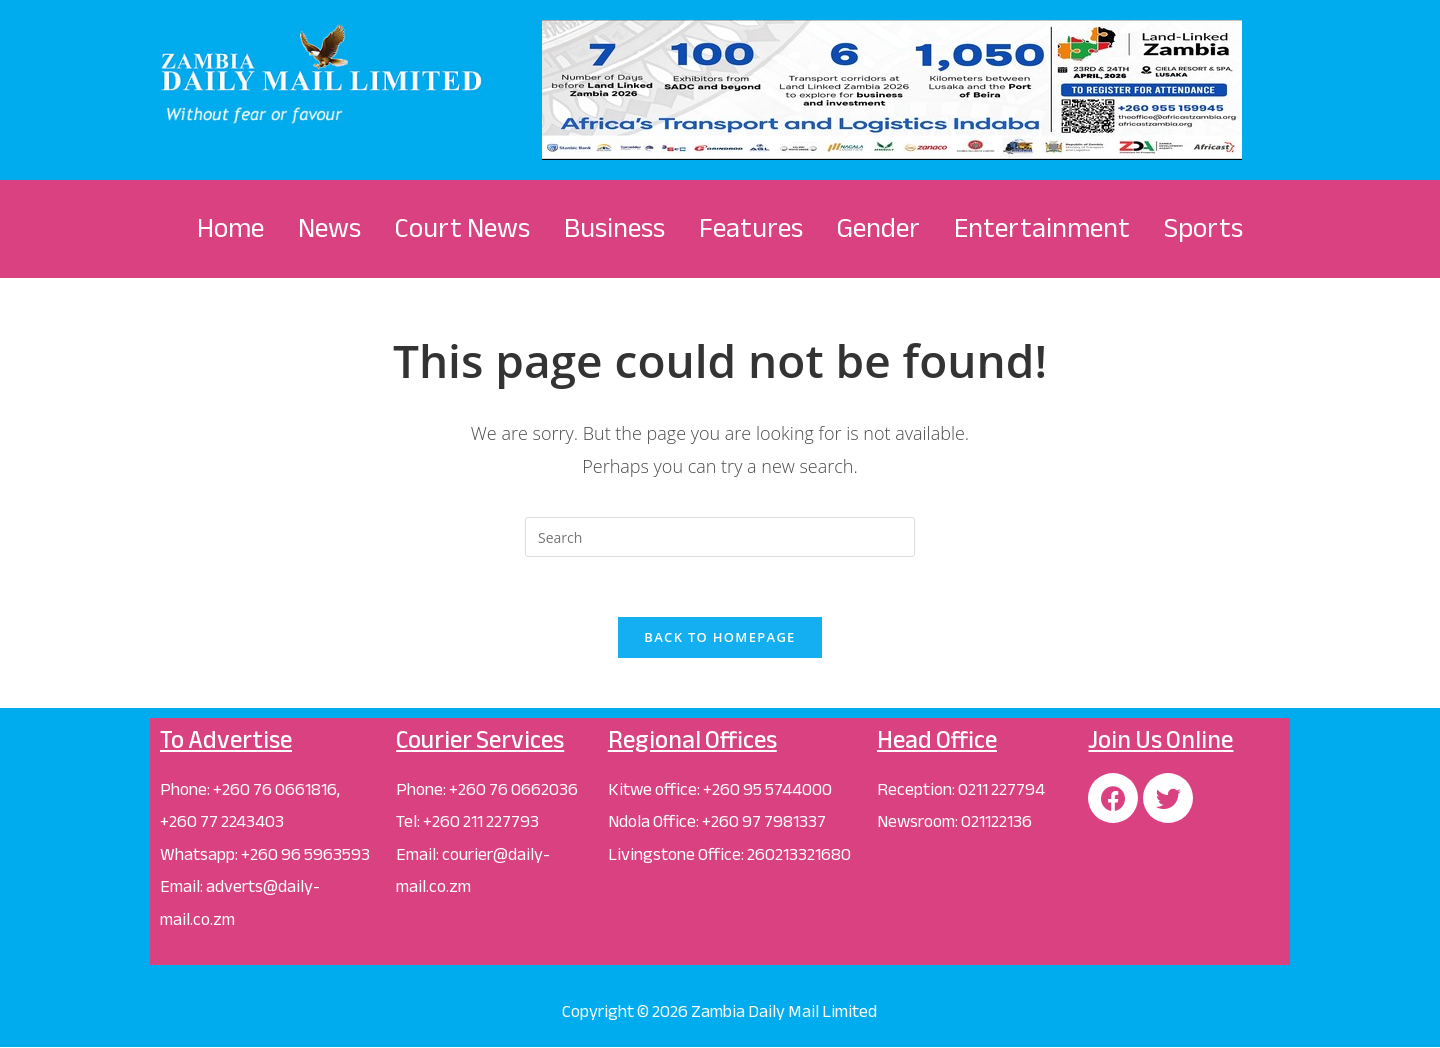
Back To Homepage (719, 637)
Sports (1203, 228)
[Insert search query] (720, 537)
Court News (462, 228)
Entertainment (1042, 228)
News (329, 228)
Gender (878, 228)
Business (614, 228)
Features (751, 228)
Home (230, 228)
